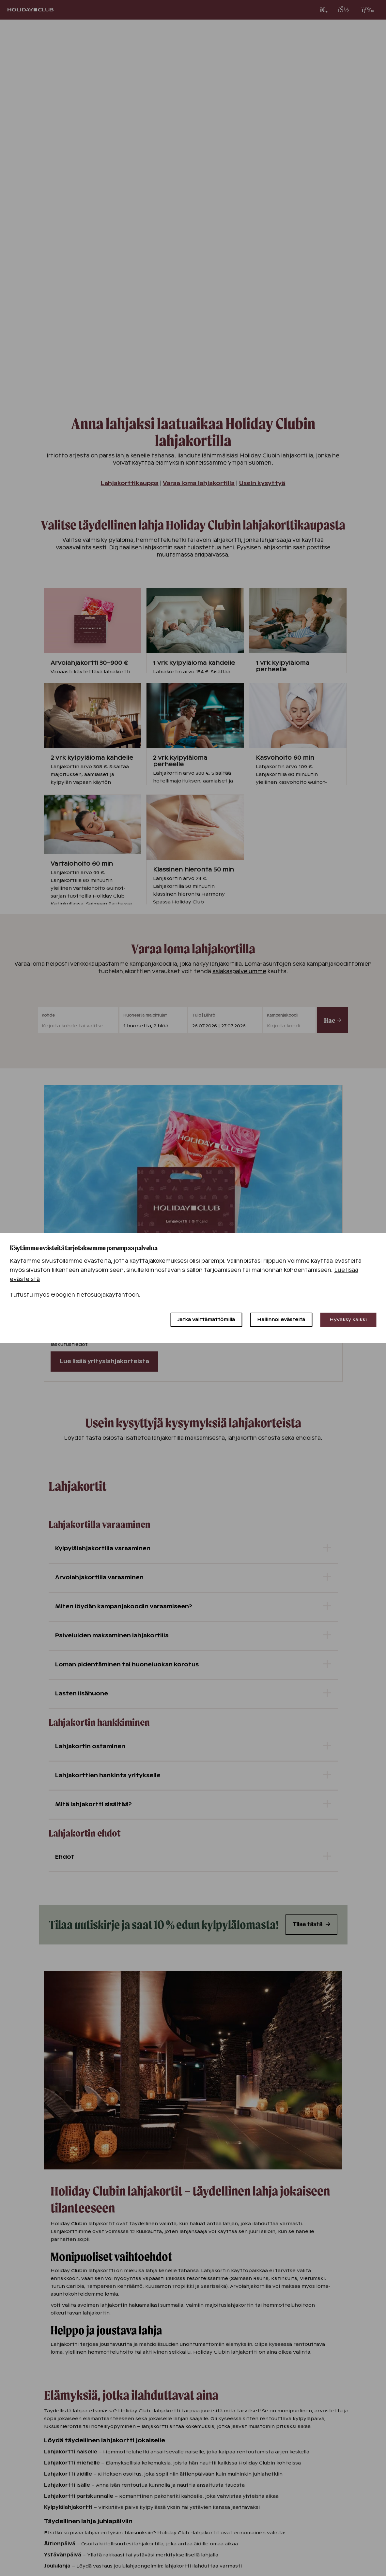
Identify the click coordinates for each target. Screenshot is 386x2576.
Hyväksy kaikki (348, 1319)
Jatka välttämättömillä (206, 1319)
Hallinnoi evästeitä (281, 1319)
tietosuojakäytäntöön (107, 1294)
